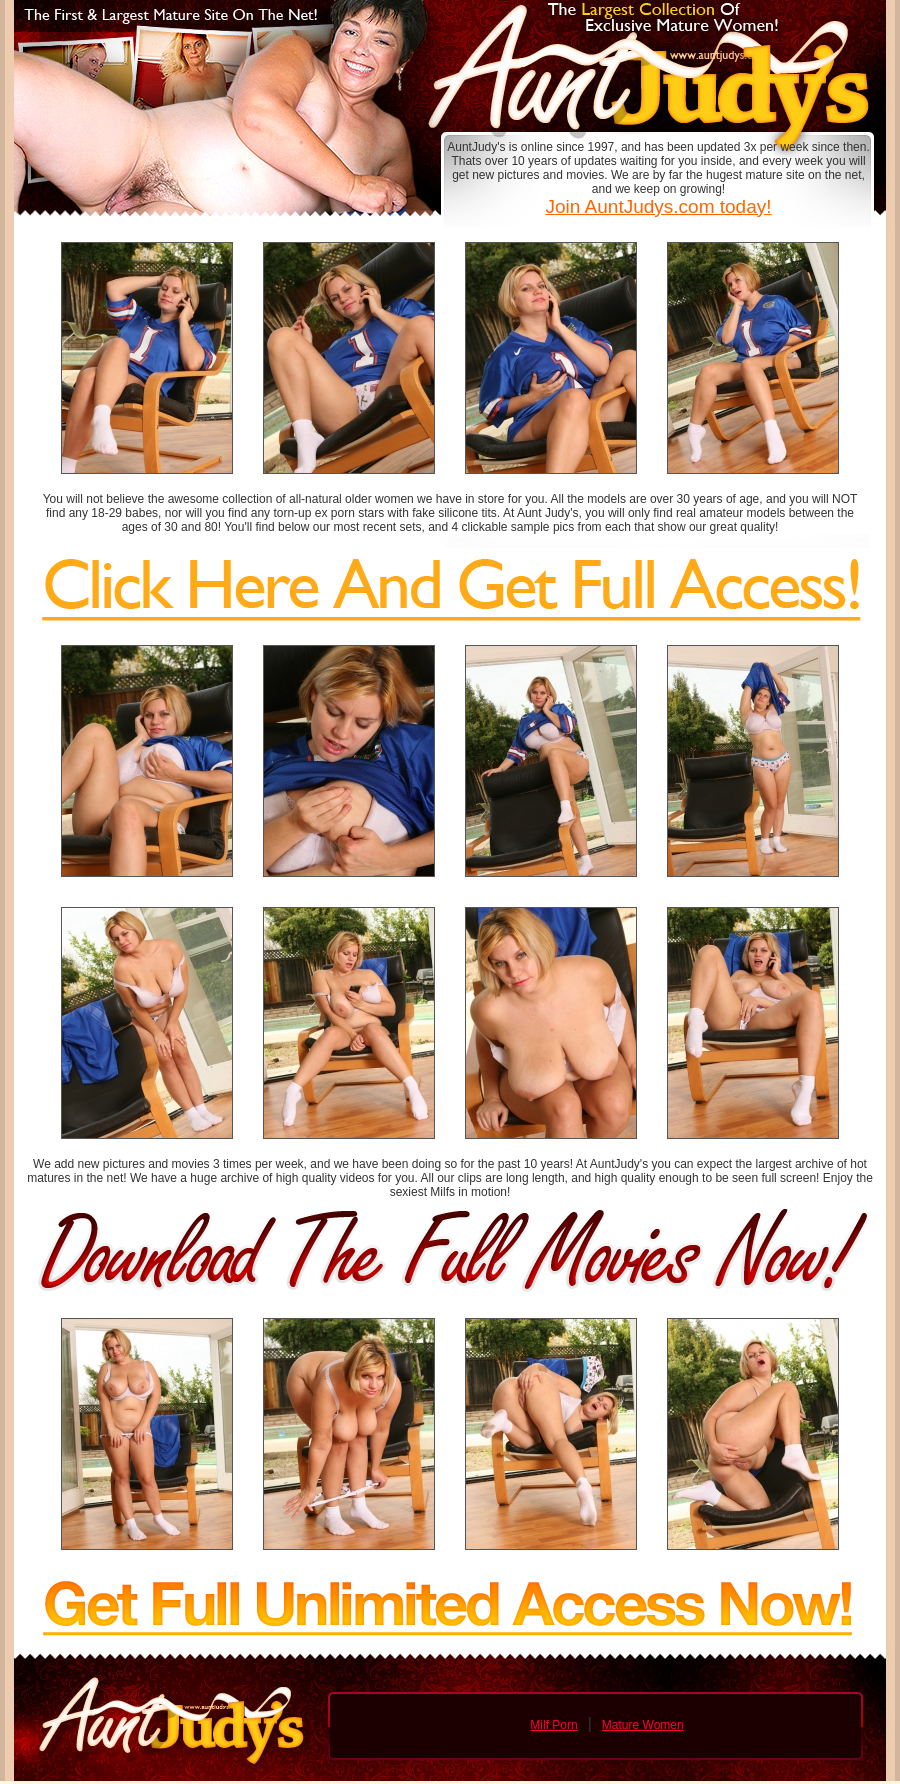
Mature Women (643, 1725)
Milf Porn (553, 1725)
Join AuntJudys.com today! (658, 206)
